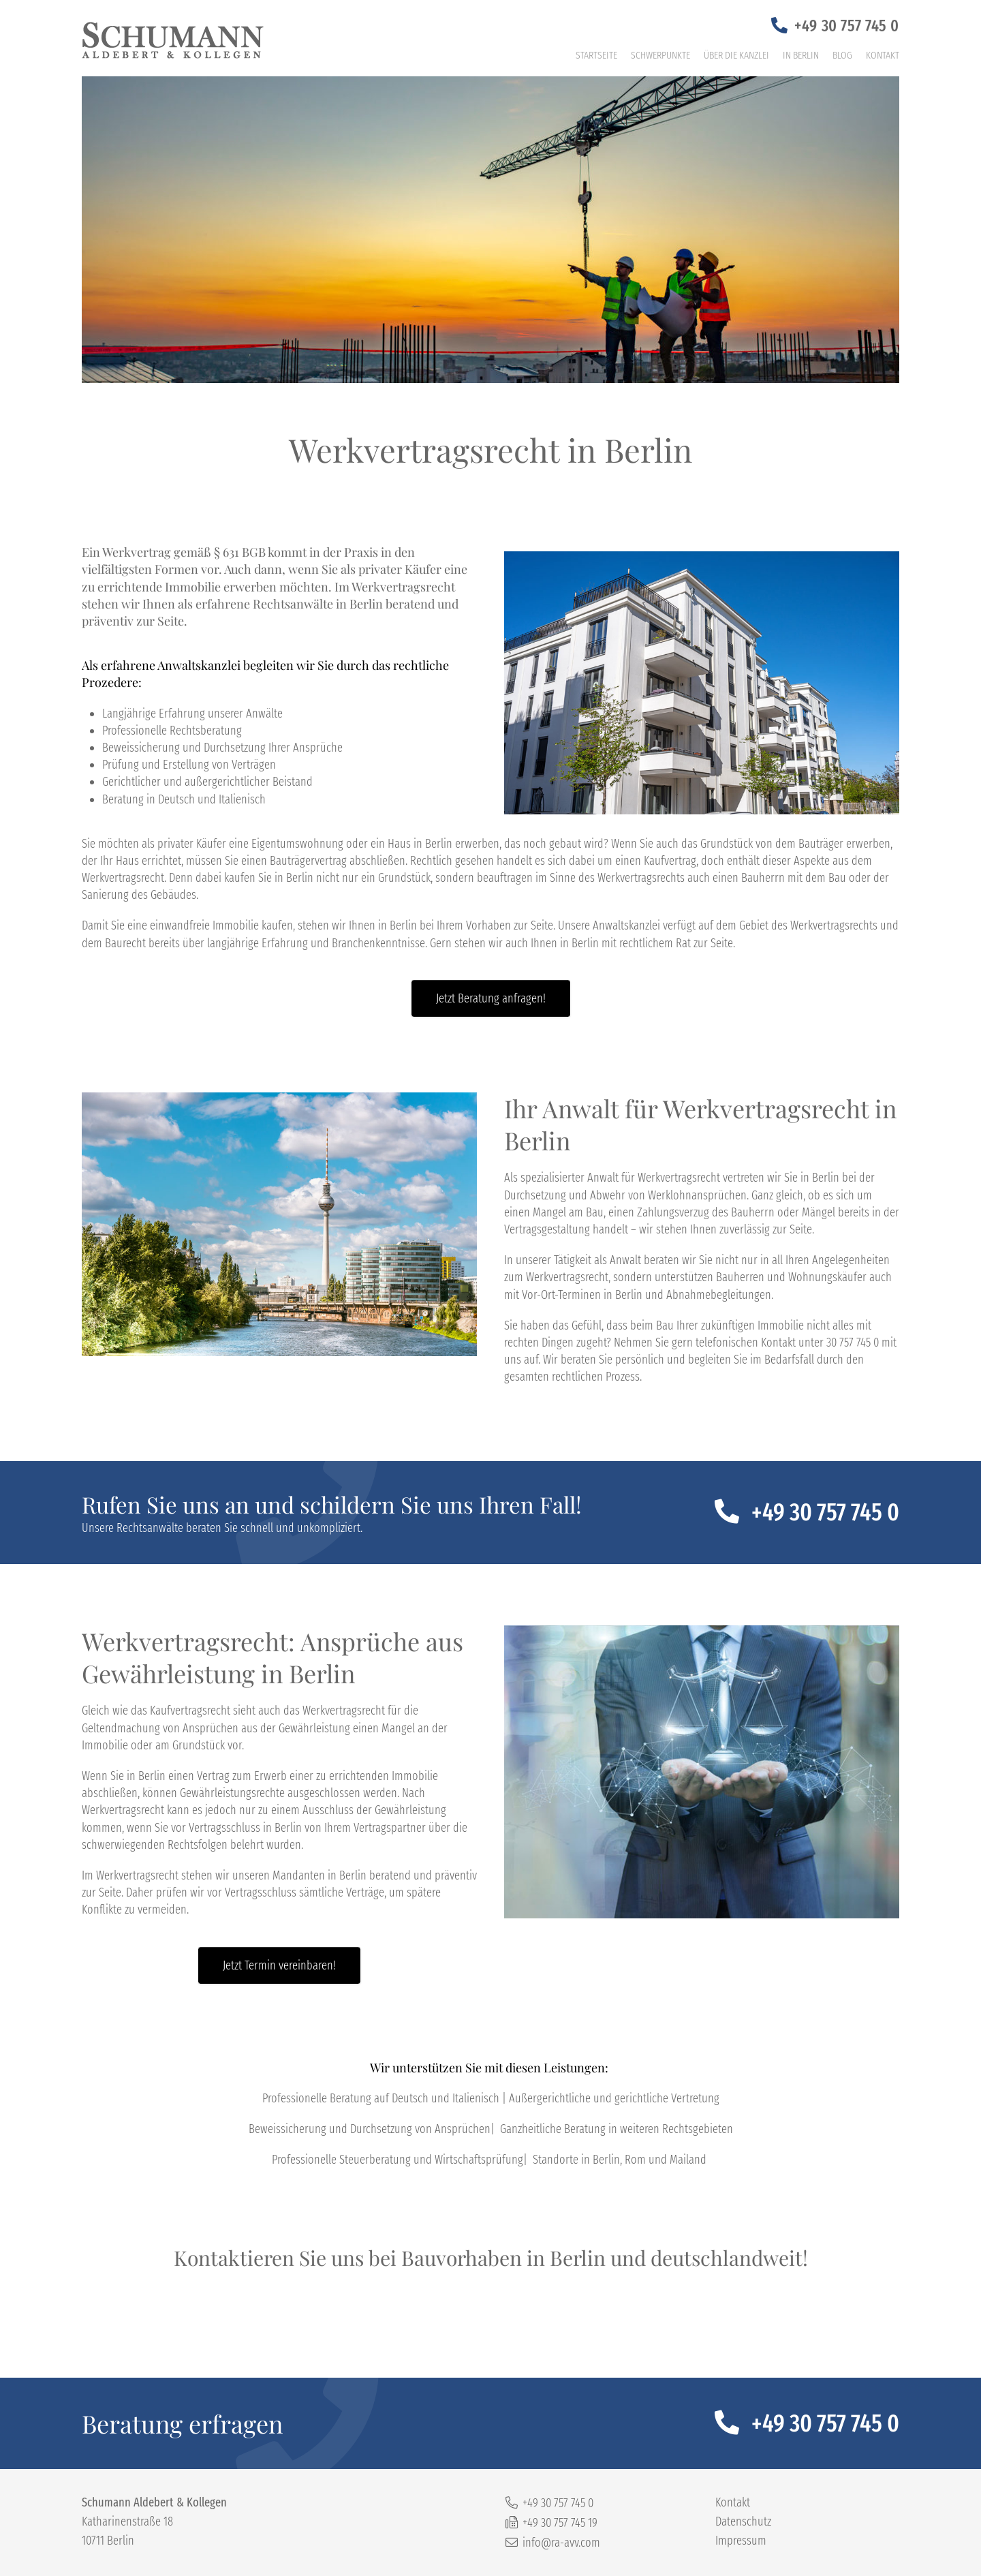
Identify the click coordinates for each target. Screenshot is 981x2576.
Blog (842, 55)
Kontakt (882, 55)
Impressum (740, 2540)
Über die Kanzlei (736, 55)
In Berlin (801, 55)
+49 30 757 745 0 (846, 25)
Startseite (596, 55)
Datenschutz (743, 2521)
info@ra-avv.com (561, 2542)
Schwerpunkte (660, 55)
